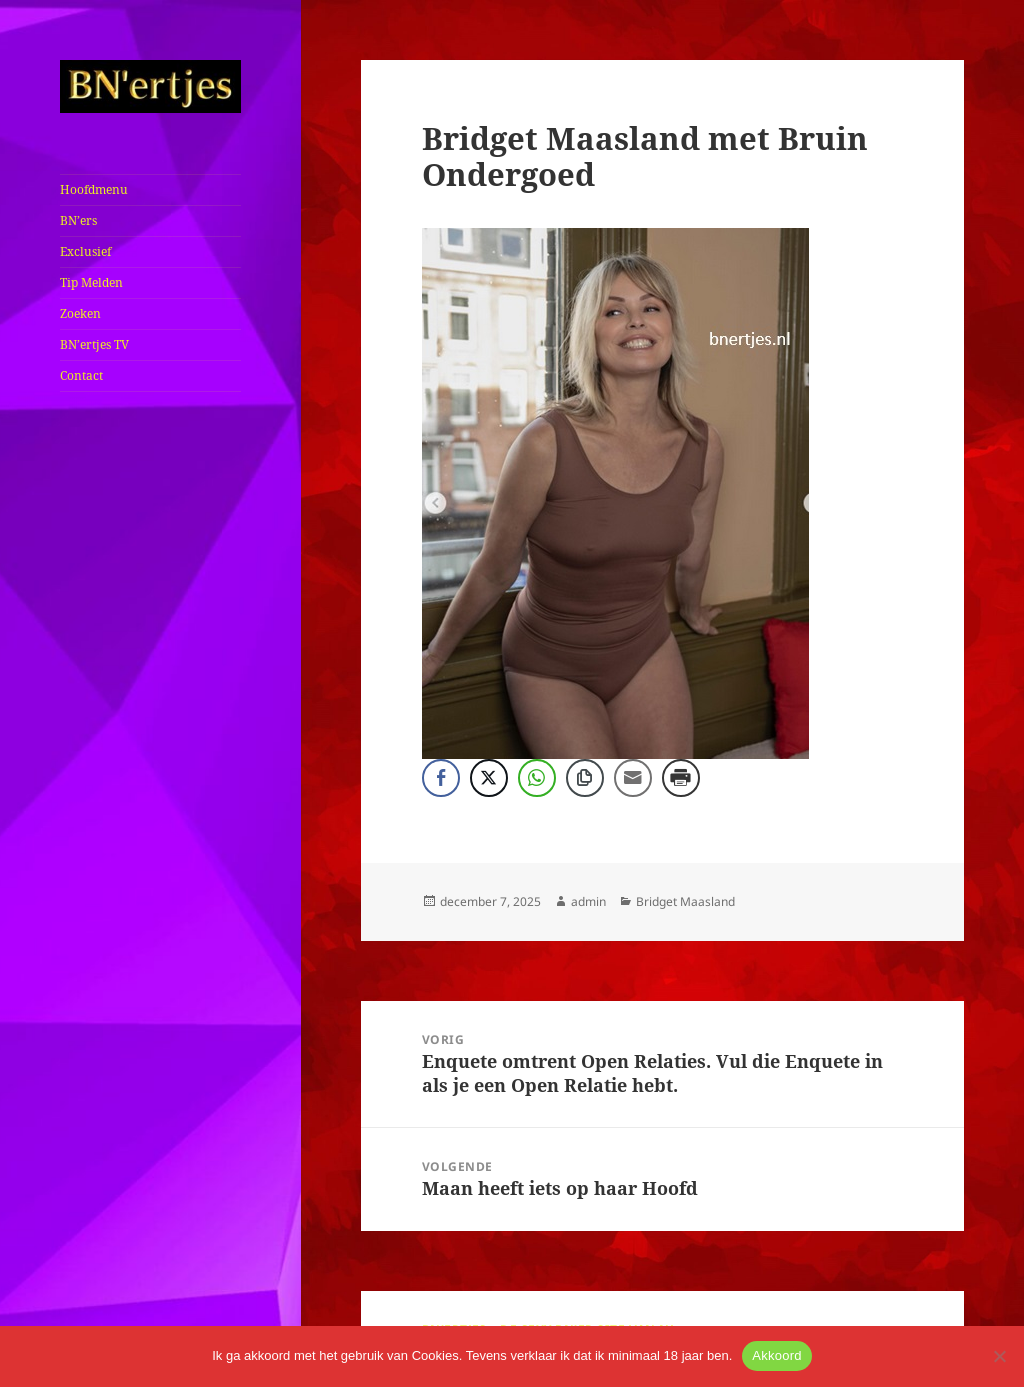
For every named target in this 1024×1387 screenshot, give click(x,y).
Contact (81, 375)
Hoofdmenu (94, 189)
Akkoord (776, 1355)
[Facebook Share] (441, 778)
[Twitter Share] (489, 778)
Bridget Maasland (685, 901)
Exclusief (85, 251)
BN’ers (78, 220)
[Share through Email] (633, 778)
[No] (999, 1356)
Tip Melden (91, 282)
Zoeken (80, 313)
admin (588, 901)
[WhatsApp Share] (537, 778)
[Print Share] (681, 778)
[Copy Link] (585, 778)
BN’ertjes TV (94, 344)
